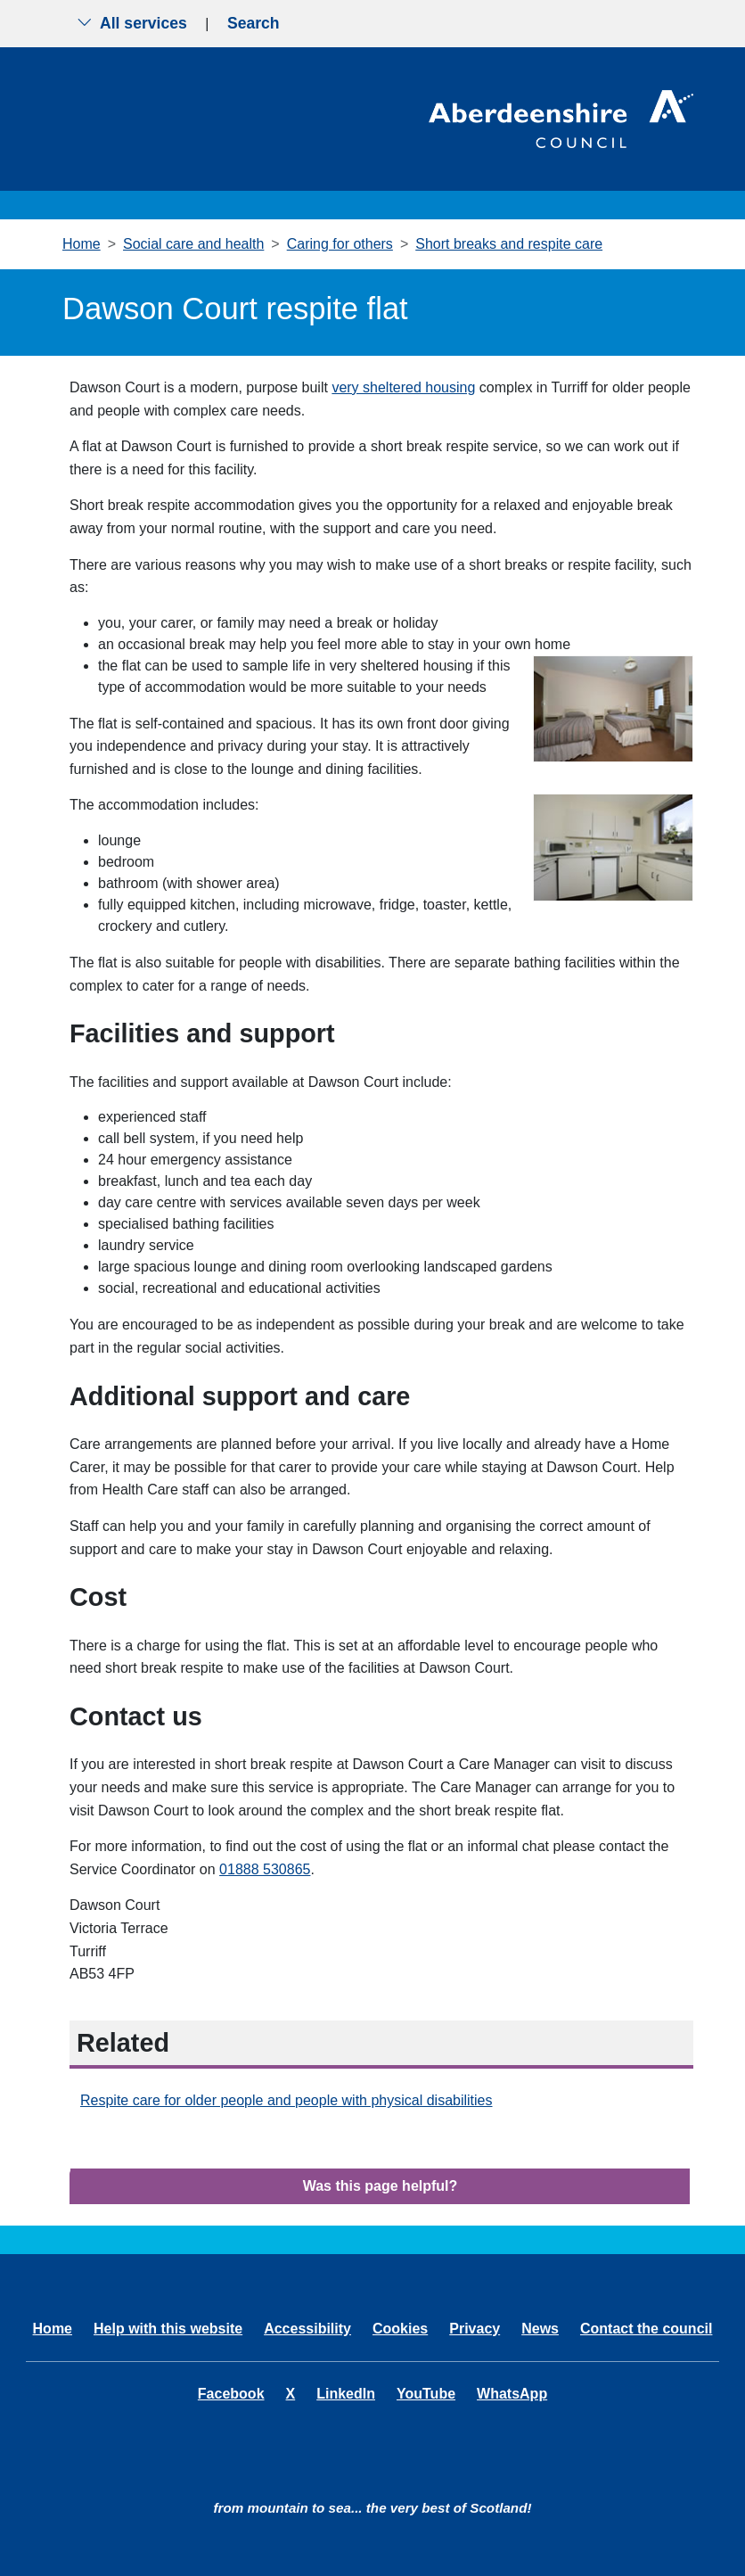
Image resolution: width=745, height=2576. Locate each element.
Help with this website (168, 2328)
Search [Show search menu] (253, 23)
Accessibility (307, 2328)
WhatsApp (512, 2393)
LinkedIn (345, 2393)
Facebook (231, 2393)
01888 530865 (264, 1869)
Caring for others (340, 243)
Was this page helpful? (380, 2185)
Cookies (400, 2328)
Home (81, 243)
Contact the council (646, 2328)
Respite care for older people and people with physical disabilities (286, 2100)
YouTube (426, 2393)
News (540, 2328)
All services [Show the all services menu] (132, 23)
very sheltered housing (403, 387)
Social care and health (193, 243)
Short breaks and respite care (508, 243)
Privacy (474, 2328)
